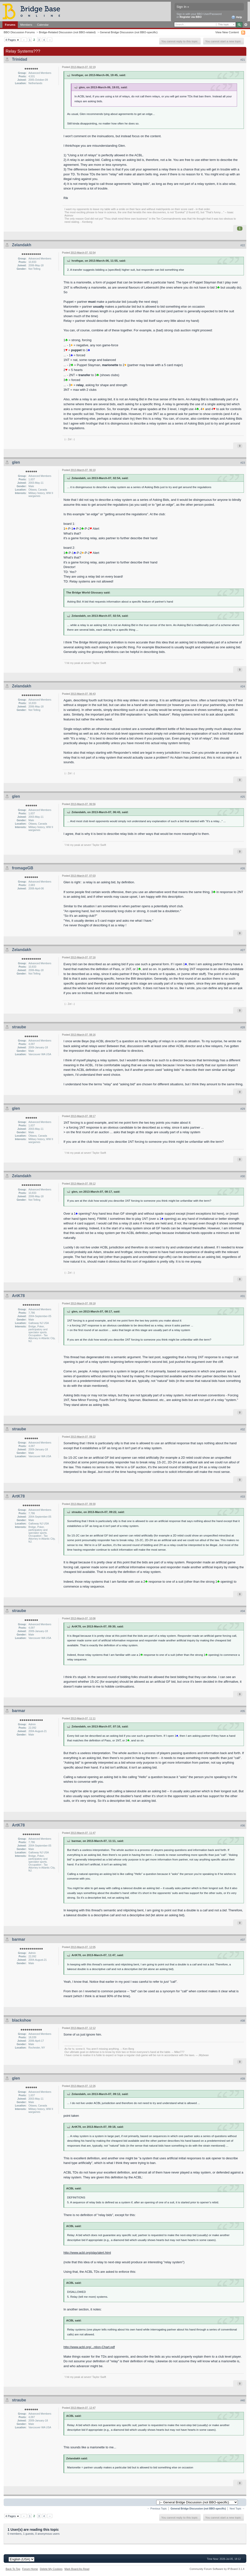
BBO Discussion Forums (19, 32)
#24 (242, 686)
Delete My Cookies (51, 2568)
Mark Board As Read (76, 2568)
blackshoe (21, 2020)
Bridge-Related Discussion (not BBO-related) (67, 32)
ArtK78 (18, 1296)
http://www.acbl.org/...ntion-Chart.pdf (89, 2347)
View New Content (227, 32)
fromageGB (22, 868)
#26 (242, 868)
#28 (242, 1027)
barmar (18, 1711)
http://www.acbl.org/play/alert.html (87, 2252)
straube (19, 1027)
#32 (242, 1429)
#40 (242, 2400)
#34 (242, 1611)
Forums (10, 24)
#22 (242, 245)
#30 (242, 1176)
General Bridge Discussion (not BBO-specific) (128, 32)
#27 (242, 950)
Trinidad (19, 59)
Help (236, 17)
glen (16, 462)
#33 (242, 1496)
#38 (242, 2020)
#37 (242, 1939)
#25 (242, 796)
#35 (242, 1711)
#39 (242, 2078)
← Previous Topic (157, 2508)
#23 (242, 462)
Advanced (246, 24)
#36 (242, 1825)
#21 (242, 59)
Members (26, 24)
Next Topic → (237, 2508)
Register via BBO (191, 16)
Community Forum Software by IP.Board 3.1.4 (216, 2568)
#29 (242, 1108)
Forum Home (30, 2568)
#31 (242, 1296)
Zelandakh (21, 245)
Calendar (43, 24)
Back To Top (13, 2568)
